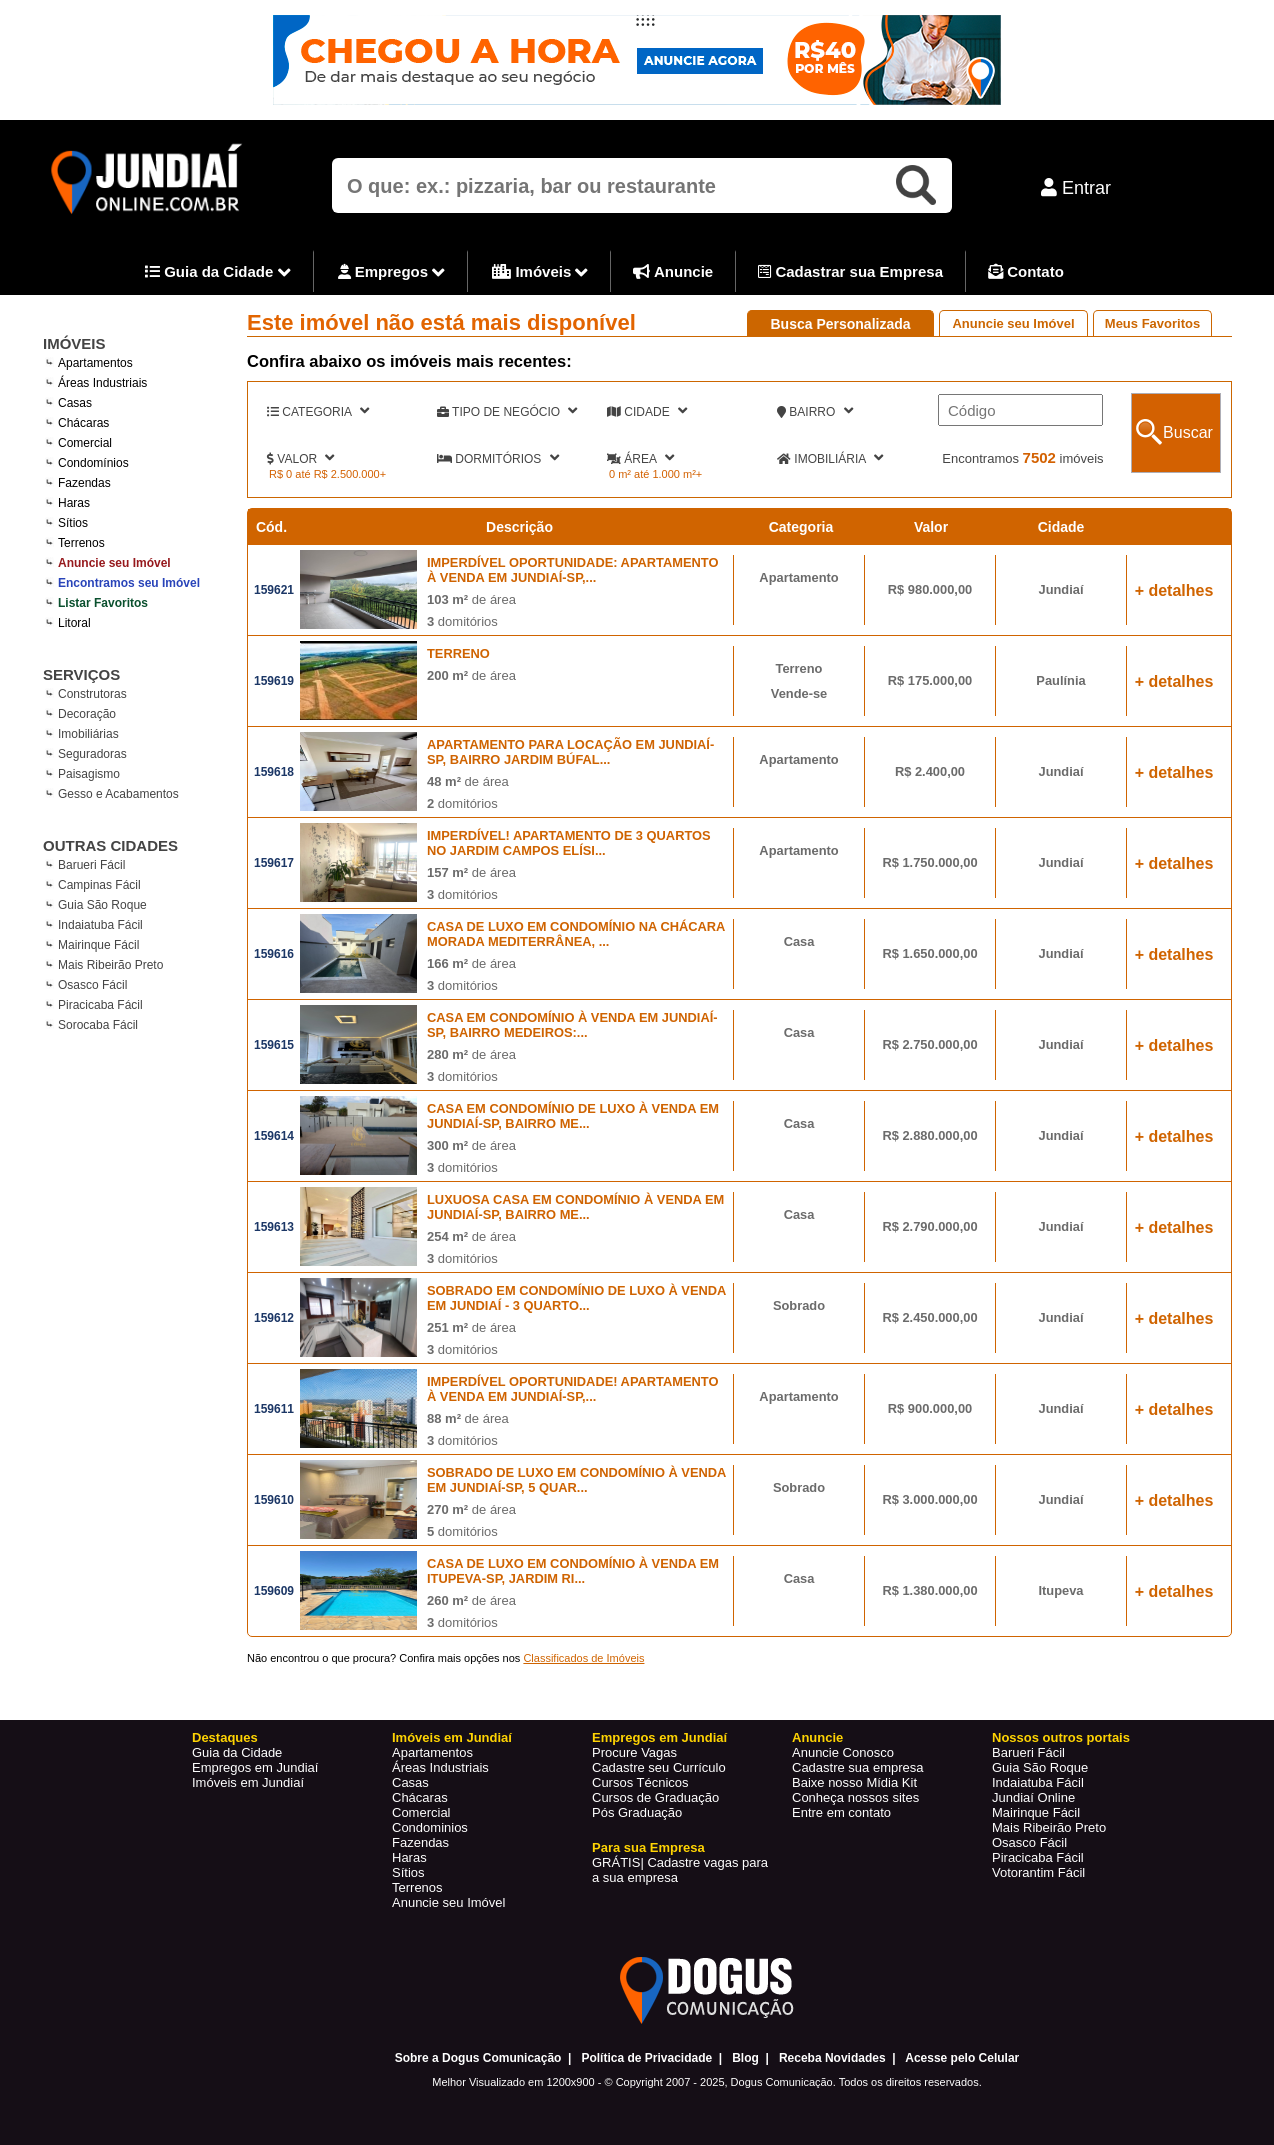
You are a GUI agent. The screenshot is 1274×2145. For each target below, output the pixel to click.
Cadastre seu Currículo (659, 1767)
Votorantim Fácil (1038, 1872)
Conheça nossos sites (855, 1797)
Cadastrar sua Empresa (850, 271)
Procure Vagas (634, 1752)
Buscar (1188, 432)
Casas (410, 1782)
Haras (409, 1857)
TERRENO (458, 653)
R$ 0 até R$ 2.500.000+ (327, 474)
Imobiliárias (88, 734)
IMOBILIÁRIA (830, 458)
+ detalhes (1174, 590)
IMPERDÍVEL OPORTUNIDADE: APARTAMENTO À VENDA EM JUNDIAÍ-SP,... (573, 570)
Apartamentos (432, 1752)
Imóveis (540, 273)
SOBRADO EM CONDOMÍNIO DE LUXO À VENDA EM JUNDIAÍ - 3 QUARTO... (576, 1298)
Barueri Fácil (91, 865)
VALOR (300, 458)
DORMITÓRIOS (498, 458)
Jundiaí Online (1033, 1797)
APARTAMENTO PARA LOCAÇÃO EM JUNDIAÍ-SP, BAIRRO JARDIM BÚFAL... (570, 752)
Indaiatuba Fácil (100, 925)
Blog (745, 2058)
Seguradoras (92, 754)
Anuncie (673, 271)
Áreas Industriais (440, 1767)
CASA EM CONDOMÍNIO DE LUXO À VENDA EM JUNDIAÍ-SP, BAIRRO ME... (573, 1116)
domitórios (462, 621)
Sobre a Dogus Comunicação (478, 2058)
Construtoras (92, 694)
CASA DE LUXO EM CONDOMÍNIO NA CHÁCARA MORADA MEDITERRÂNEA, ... (576, 934)
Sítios (408, 1872)
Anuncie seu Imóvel (1013, 323)
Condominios (430, 1827)
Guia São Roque (102, 905)
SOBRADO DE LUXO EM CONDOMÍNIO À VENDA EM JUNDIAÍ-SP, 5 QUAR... (576, 1480)
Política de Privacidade (646, 2058)
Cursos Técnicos (640, 1782)
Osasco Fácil (92, 985)
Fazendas (420, 1842)
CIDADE (647, 411)
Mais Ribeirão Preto (110, 965)
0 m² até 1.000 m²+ (655, 474)
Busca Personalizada (840, 324)
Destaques (225, 1737)
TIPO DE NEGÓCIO (507, 411)
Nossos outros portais (1061, 1737)
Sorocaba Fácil (98, 1025)
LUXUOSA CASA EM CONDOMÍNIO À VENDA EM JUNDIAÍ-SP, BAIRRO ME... (575, 1207)
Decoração (87, 714)
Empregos (392, 273)
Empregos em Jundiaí (255, 1767)
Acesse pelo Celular (962, 2058)
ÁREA (640, 458)
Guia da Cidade (218, 273)
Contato (1026, 271)
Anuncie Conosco (843, 1752)
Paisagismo (89, 774)
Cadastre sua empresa (858, 1767)
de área (471, 599)
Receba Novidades (832, 2058)
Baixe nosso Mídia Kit (854, 1782)
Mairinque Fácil (98, 945)
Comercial (421, 1812)
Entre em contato (841, 1812)
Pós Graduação (637, 1812)
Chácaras (420, 1797)
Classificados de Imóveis (583, 1658)
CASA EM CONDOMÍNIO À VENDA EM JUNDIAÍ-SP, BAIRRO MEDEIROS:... (572, 1025)
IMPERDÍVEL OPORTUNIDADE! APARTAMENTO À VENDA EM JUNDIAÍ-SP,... (573, 1389)
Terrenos (417, 1887)
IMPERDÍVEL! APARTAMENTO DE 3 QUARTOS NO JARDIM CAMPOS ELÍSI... (569, 843)
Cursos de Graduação (655, 1797)
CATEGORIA (318, 411)
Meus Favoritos (1152, 323)
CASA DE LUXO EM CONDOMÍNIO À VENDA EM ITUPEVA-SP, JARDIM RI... (573, 1571)
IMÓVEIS (74, 343)
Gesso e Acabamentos (118, 794)
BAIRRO (815, 411)
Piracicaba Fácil (100, 1005)
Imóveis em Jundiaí (248, 1782)
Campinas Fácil (99, 885)
